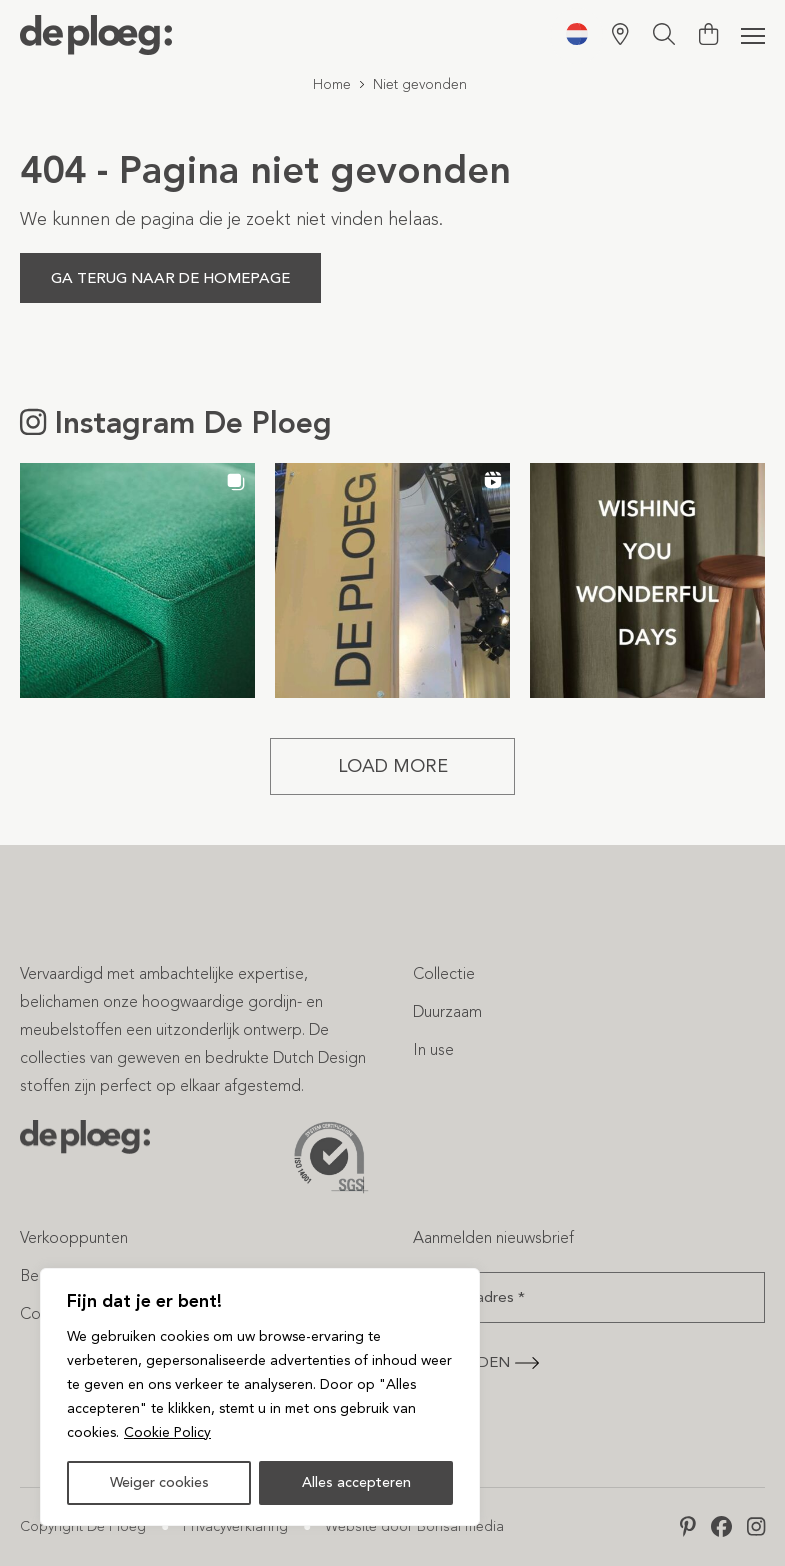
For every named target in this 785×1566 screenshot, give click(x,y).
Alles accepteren (356, 1482)
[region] (260, 1397)
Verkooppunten (74, 1237)
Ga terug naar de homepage (170, 278)
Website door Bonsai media (414, 1526)
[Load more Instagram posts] (392, 766)
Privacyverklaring (235, 1526)
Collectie (444, 973)
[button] (137, 580)
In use (433, 1049)
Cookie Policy (167, 1432)
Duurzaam (447, 1011)
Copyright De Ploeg (83, 1526)
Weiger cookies (159, 1482)
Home (332, 84)
